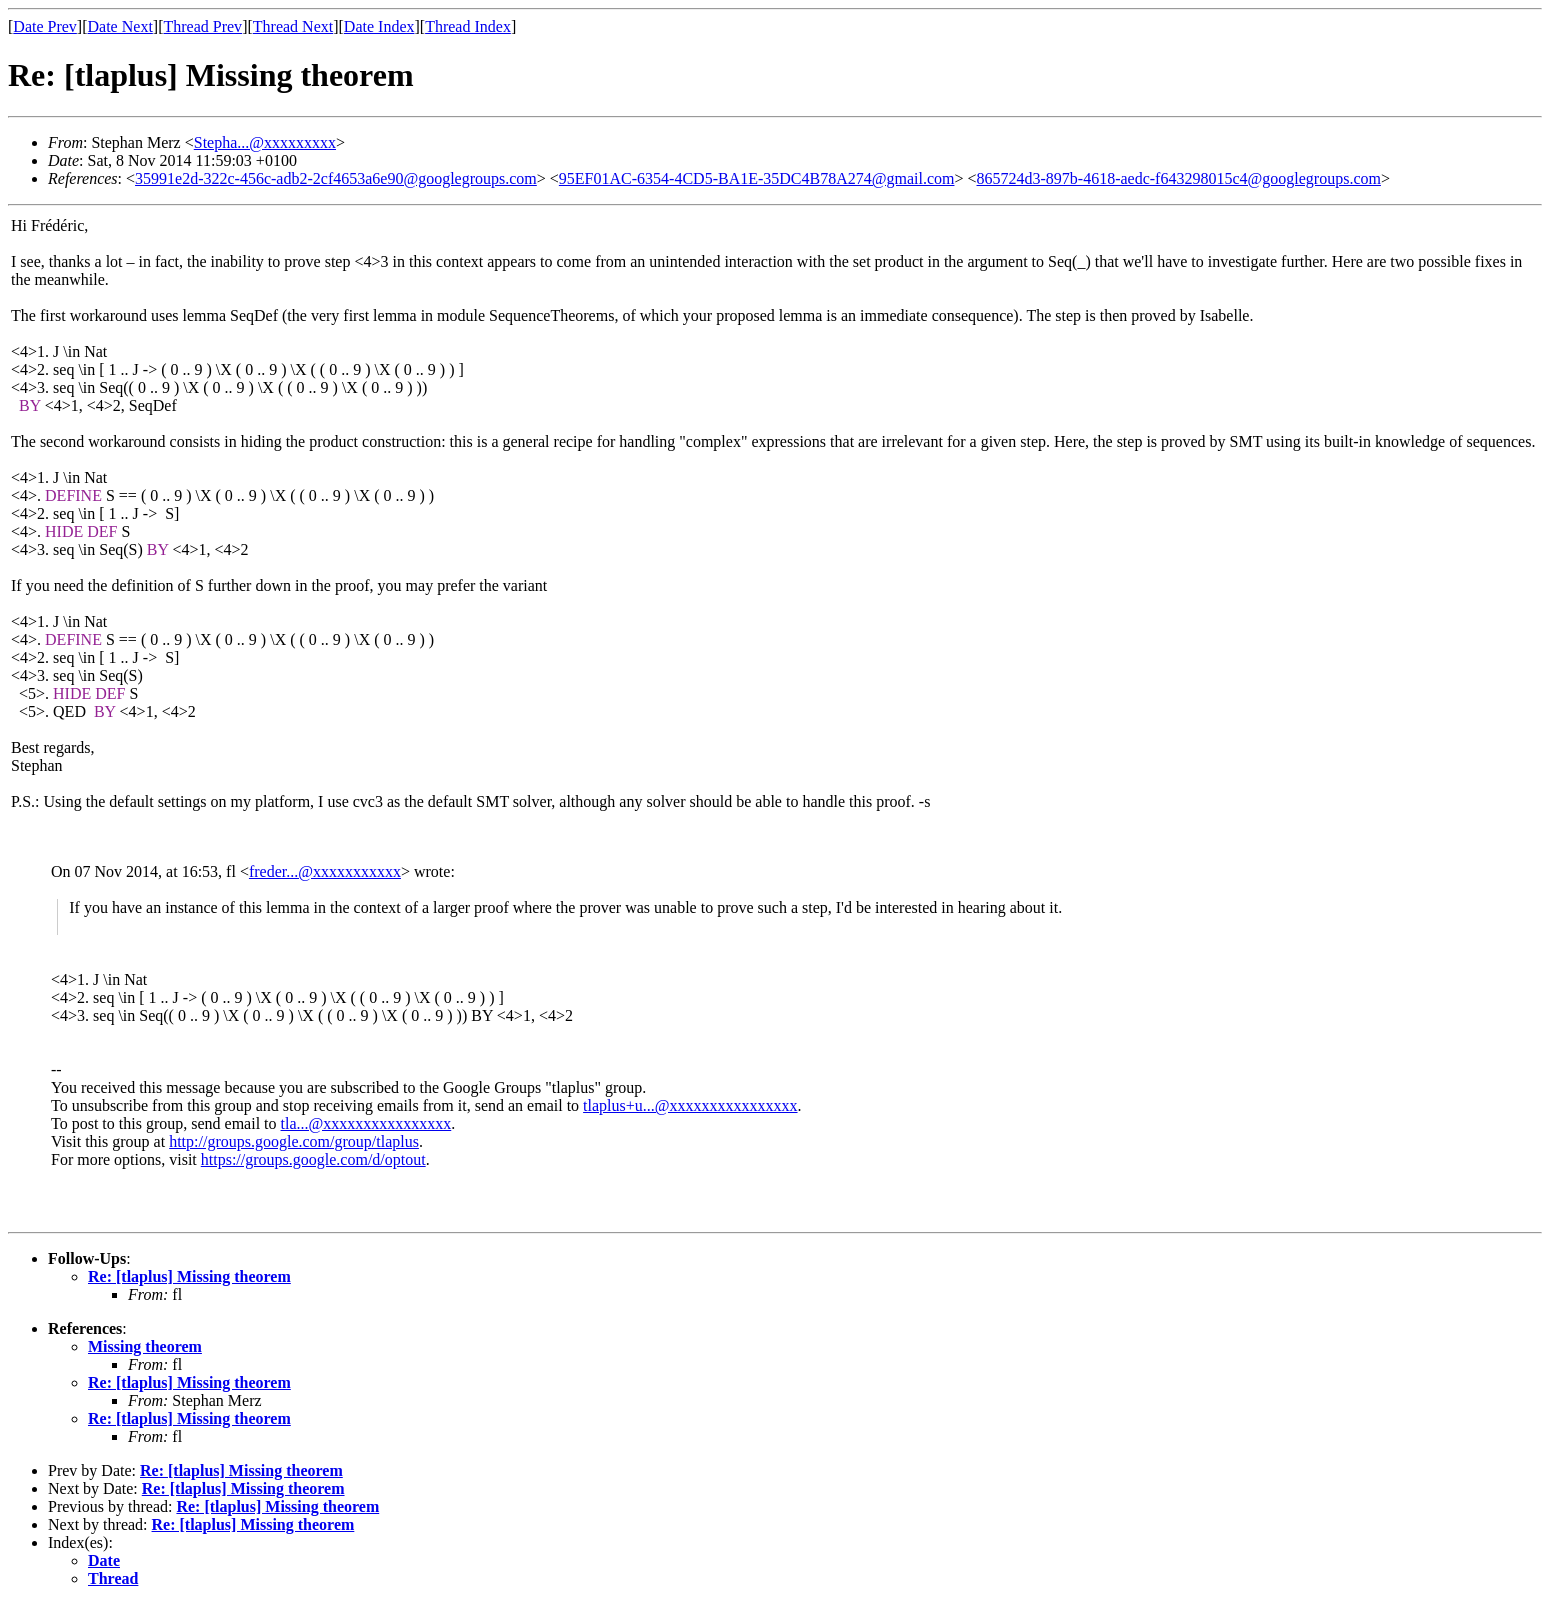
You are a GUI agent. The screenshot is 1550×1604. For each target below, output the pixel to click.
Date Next (120, 26)
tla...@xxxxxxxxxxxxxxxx (366, 1123)
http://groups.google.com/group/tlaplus (294, 1141)
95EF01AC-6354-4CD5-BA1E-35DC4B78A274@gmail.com (757, 178)
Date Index (379, 26)
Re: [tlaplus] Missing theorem (189, 1276)
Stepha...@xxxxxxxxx (265, 142)
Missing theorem (145, 1346)
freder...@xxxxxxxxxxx (325, 871)
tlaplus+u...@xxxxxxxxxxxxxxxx (690, 1105)
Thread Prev (202, 26)
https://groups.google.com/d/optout (313, 1159)
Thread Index (468, 26)
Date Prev (45, 26)
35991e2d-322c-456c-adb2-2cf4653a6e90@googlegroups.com (336, 178)
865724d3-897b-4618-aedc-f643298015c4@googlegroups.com (1179, 178)
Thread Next (293, 26)
